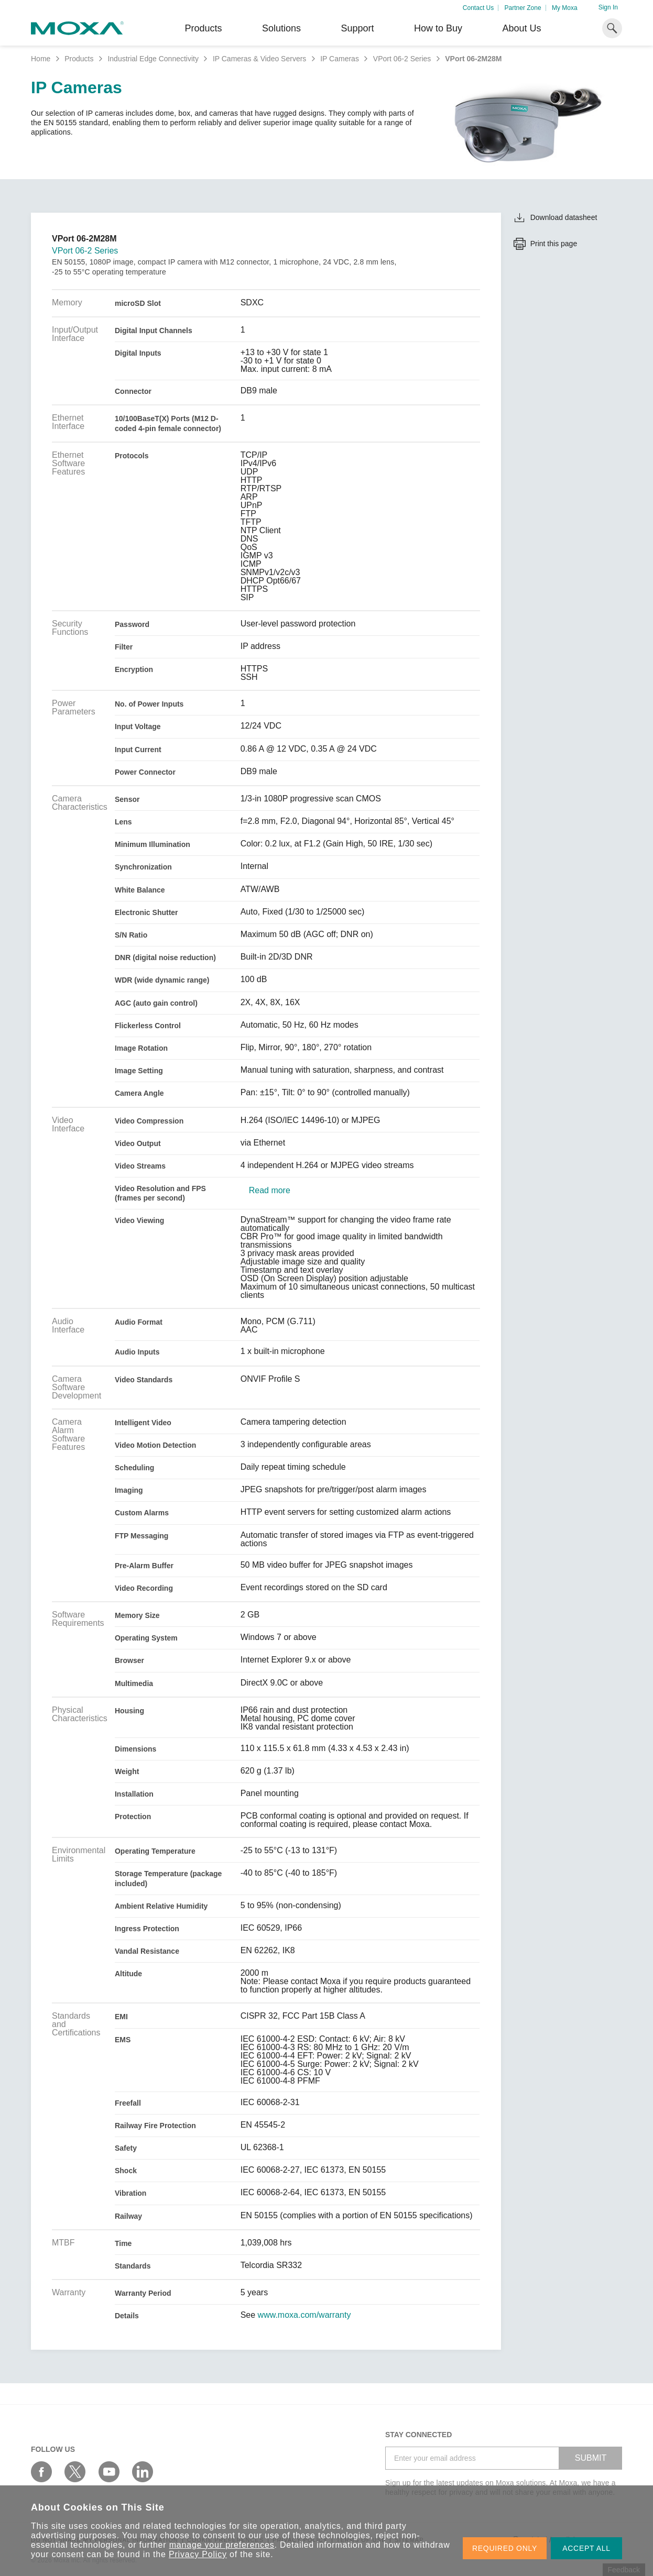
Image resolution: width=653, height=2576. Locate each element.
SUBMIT (590, 2457)
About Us (521, 28)
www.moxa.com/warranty (304, 2315)
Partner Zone (523, 8)
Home (40, 58)
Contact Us (478, 8)
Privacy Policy (198, 2554)
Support (357, 28)
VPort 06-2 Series (402, 58)
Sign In (608, 7)
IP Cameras (339, 58)
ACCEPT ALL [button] (586, 2548)
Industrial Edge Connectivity (153, 58)
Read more (269, 1190)
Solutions (281, 28)
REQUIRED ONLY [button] (504, 2548)
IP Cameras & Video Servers (259, 58)
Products (78, 58)
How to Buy (438, 28)
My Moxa (565, 8)
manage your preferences (222, 2544)
